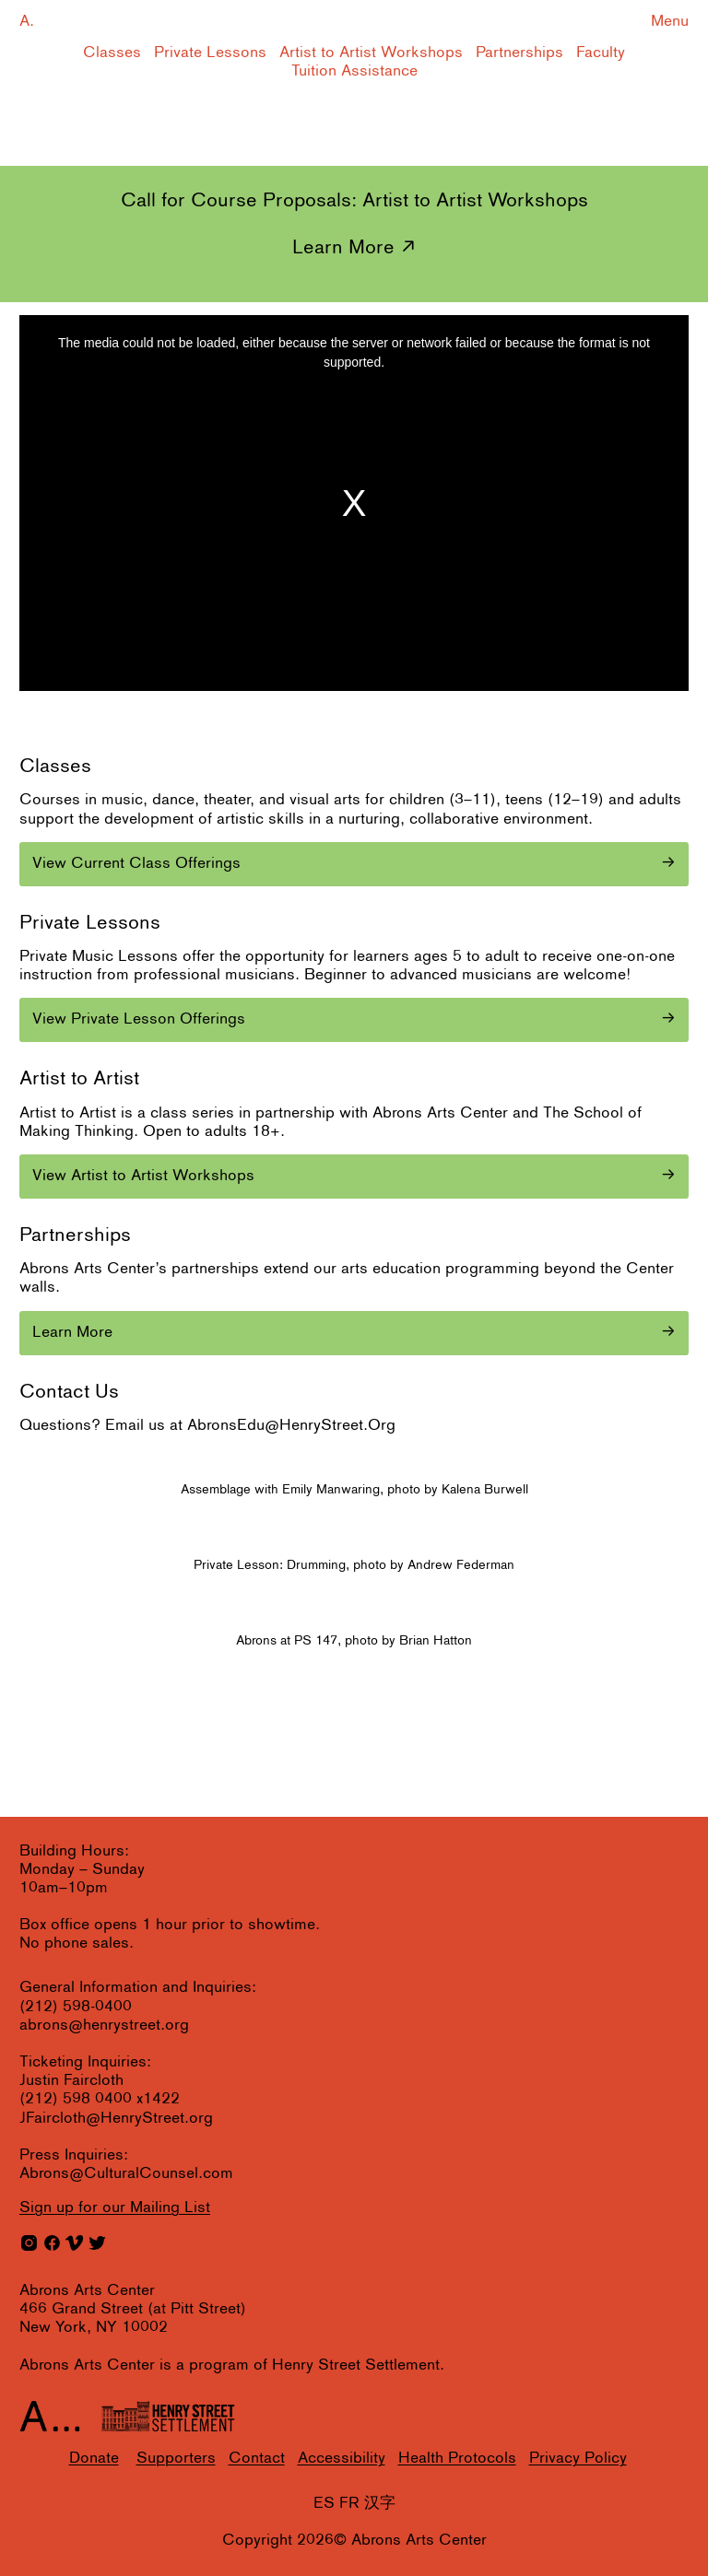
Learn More (343, 248)
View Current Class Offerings (136, 864)
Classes (112, 53)
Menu (670, 21)
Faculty (600, 53)
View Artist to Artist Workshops (143, 1176)
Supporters (176, 2458)
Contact (257, 2458)
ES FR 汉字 (354, 2504)
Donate (94, 2458)
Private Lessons (210, 53)
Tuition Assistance (354, 71)
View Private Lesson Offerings (138, 1019)
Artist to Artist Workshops (371, 53)
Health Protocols (457, 2458)
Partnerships (519, 53)
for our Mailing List (114, 2208)
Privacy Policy (578, 2458)
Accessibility (341, 2458)
